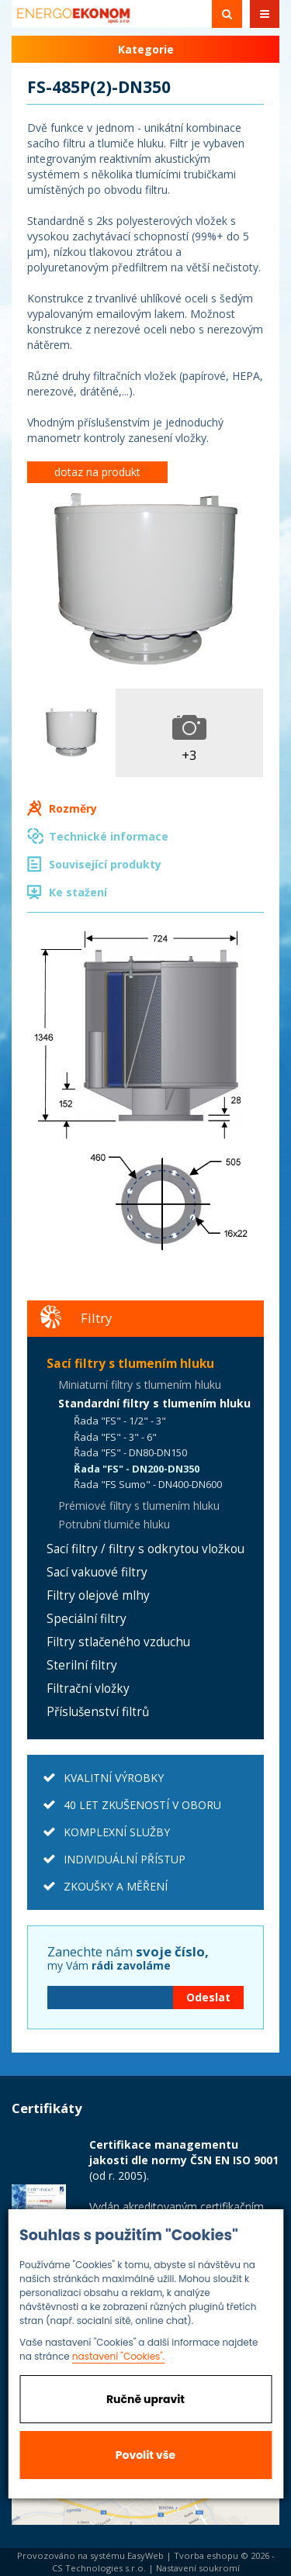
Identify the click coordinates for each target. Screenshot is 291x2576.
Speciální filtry (86, 1619)
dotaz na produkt (97, 471)
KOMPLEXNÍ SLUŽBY (117, 1832)
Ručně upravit (145, 2399)
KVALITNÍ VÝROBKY (114, 1777)
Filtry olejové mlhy (98, 1595)
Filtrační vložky (88, 1688)
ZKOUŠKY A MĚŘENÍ (116, 1886)
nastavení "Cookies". (118, 2356)
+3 (189, 755)
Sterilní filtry (82, 1665)
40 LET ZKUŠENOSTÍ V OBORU (142, 1804)
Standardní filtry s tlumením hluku (154, 1403)
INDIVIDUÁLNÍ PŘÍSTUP (124, 1859)
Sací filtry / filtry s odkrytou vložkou (145, 1549)
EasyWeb (145, 2555)
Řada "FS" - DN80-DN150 (130, 1452)
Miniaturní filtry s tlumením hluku (139, 1384)
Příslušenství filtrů (98, 1712)
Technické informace (108, 836)
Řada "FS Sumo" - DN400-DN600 (148, 1484)
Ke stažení (78, 892)
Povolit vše (145, 2455)
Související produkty (105, 864)
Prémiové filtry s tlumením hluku (139, 1505)
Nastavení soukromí (198, 2568)
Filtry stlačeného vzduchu (118, 1642)
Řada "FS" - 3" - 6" (115, 1437)
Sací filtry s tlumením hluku (130, 1363)
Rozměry (73, 808)
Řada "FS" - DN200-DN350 (136, 1469)
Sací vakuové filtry (97, 1572)
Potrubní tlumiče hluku (114, 1524)
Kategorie (146, 49)
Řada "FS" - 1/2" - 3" (120, 1421)
